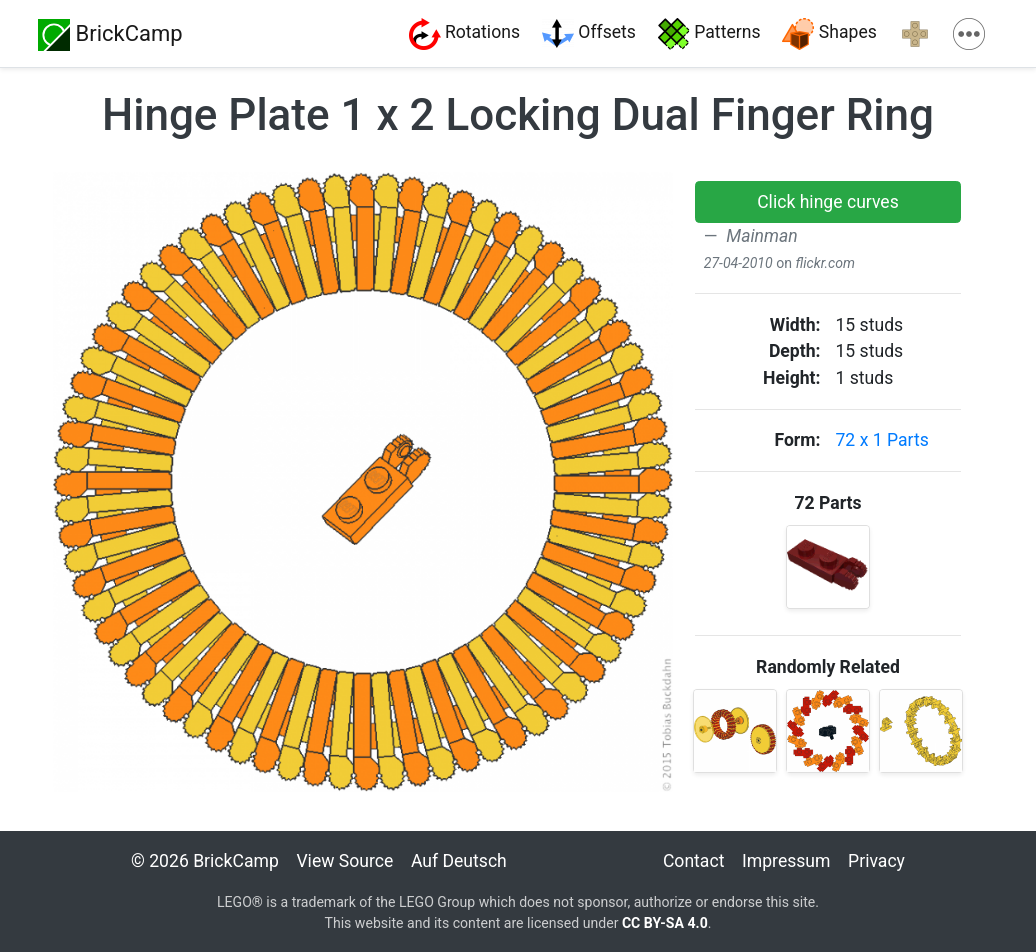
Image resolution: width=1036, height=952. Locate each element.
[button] (828, 202)
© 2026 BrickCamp (205, 861)
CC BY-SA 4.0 (665, 923)
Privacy (876, 861)
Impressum (786, 861)
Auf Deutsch (459, 861)
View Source (344, 861)
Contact (694, 861)
